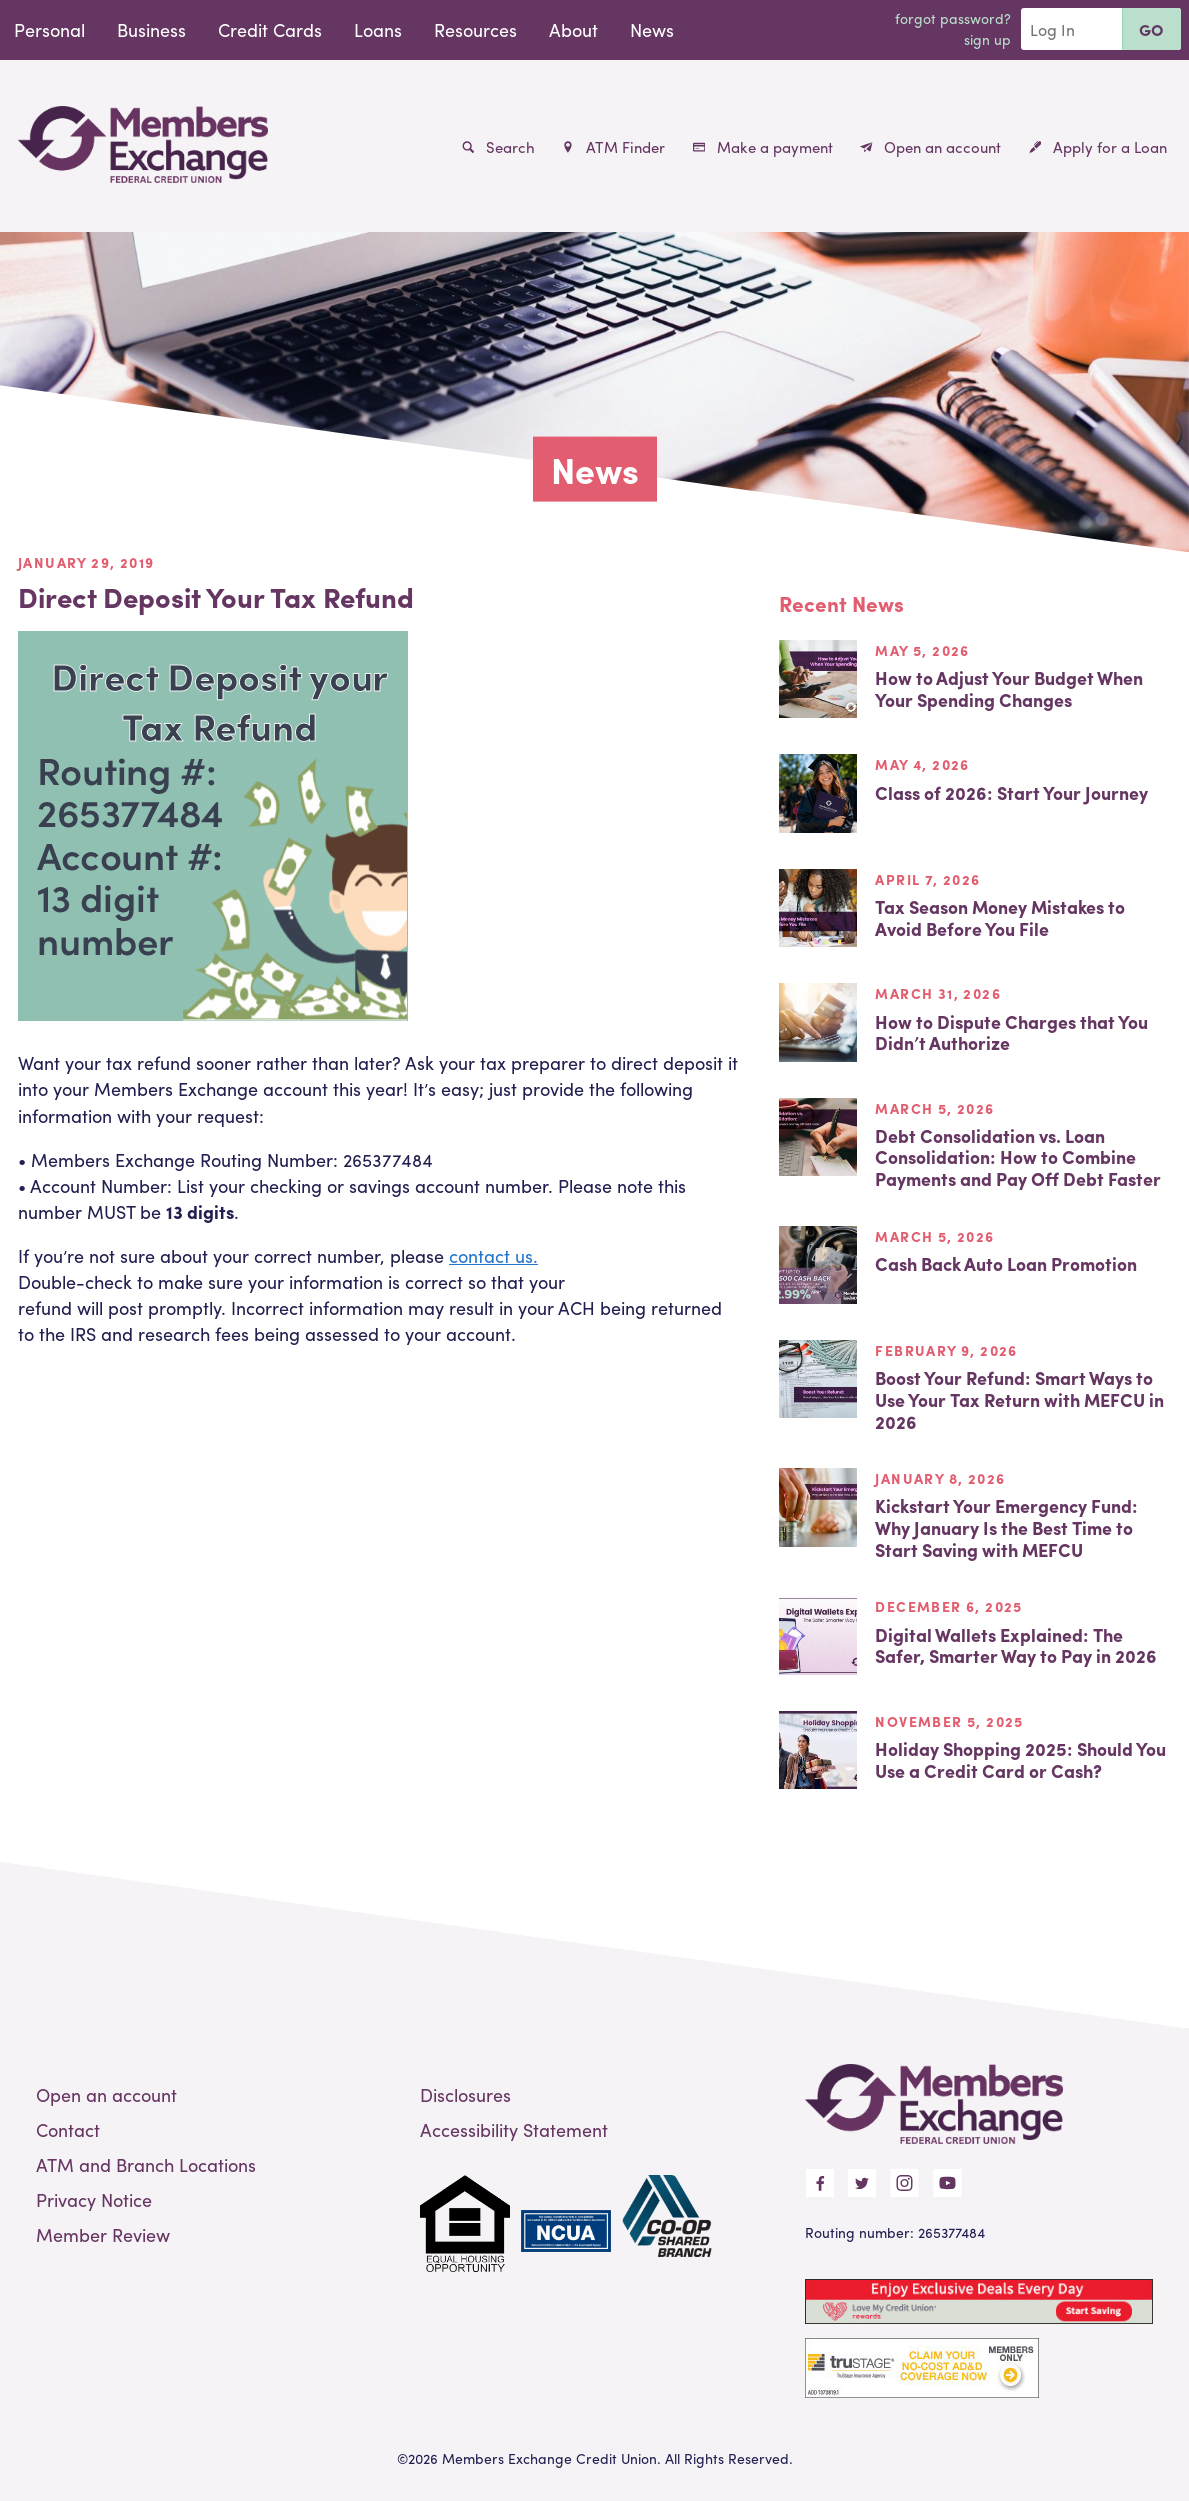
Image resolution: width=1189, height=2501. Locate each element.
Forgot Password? (953, 18)
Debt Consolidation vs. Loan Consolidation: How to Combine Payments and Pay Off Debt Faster (1018, 1157)
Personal (49, 29)
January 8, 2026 (940, 1478)
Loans (378, 29)
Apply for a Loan (1098, 147)
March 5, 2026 (934, 1108)
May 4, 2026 (922, 764)
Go (1151, 29)
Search (498, 147)
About (573, 29)
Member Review (103, 2234)
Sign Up (987, 39)
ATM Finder (613, 147)
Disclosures (465, 2094)
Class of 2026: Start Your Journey (1011, 792)
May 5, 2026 (922, 650)
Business (151, 29)
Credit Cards (270, 29)
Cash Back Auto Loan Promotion (1006, 1263)
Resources (475, 29)
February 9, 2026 (946, 1350)
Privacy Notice (94, 2199)
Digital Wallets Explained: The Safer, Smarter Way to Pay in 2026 (1016, 1645)
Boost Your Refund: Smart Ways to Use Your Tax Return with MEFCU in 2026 (1019, 1399)
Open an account (930, 147)
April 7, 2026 (927, 879)
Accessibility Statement (514, 2129)
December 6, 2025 (948, 1606)
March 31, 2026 (938, 993)
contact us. (493, 1255)
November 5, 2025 (949, 1721)
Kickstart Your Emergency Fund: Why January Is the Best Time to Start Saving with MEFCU (1006, 1527)
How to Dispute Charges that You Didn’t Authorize (1011, 1032)
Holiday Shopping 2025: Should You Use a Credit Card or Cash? (1020, 1759)
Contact (68, 2129)
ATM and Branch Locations (146, 2164)
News (652, 29)
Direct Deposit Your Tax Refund (216, 596)
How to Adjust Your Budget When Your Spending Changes (1009, 688)
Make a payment (763, 147)
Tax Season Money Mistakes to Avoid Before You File (1000, 917)
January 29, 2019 (86, 562)
